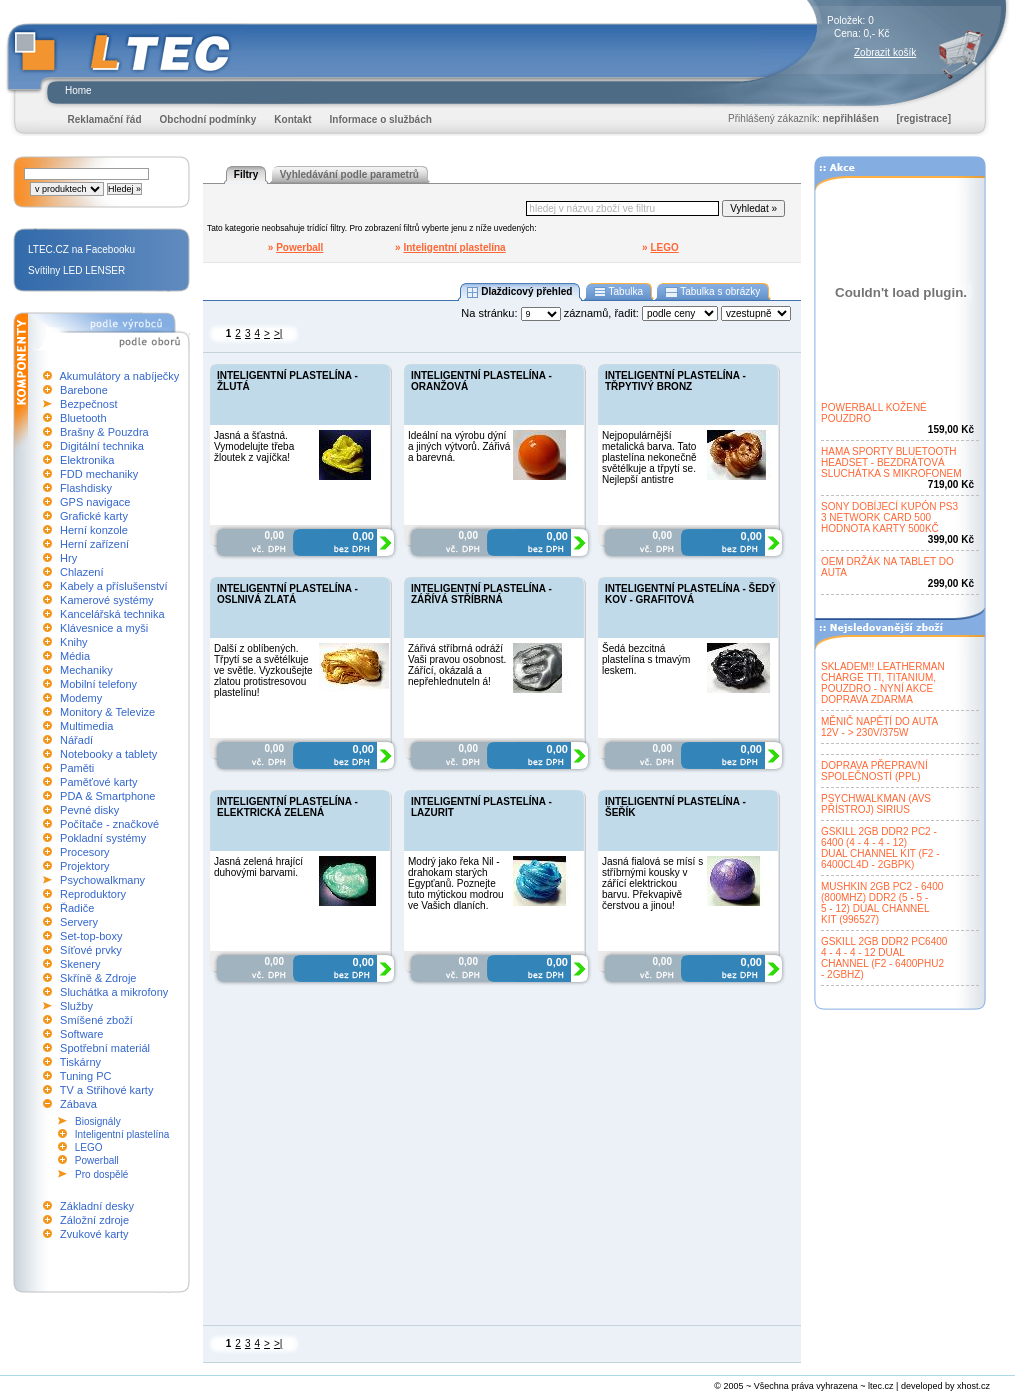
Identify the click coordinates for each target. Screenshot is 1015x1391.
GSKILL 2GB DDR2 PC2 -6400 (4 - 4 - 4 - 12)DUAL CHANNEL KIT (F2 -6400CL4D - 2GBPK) (880, 848)
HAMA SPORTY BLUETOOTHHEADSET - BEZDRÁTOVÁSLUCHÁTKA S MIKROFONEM (891, 462)
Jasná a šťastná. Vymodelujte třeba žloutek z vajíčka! (254, 446)
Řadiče (77, 908)
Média (75, 656)
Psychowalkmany (102, 880)
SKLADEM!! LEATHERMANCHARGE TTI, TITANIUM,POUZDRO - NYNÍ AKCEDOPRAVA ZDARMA (883, 683)
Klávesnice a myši (104, 628)
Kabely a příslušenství (114, 586)
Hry (68, 558)
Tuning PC (86, 1076)
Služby (76, 1006)
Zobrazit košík (885, 52)
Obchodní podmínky (208, 119)
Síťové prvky (91, 950)
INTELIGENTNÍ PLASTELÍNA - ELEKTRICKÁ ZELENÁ (287, 807)
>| (278, 333)
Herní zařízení (94, 544)
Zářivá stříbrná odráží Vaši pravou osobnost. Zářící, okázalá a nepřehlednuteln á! (457, 665)
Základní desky (97, 1206)
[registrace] (924, 118)
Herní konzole (94, 530)
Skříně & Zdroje (98, 978)
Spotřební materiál (105, 1048)
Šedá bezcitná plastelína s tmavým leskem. (646, 659)
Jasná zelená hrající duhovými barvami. (258, 867)
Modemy (81, 698)
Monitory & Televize (107, 712)
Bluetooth (83, 418)
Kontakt (292, 119)
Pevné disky (89, 810)
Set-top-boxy (91, 936)
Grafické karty (94, 516)
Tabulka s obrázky (712, 292)
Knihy (74, 642)
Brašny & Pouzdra (104, 432)
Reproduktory (93, 894)
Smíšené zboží (96, 1020)
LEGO (89, 1147)
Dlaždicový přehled (520, 292)
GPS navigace (95, 502)
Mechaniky (86, 670)
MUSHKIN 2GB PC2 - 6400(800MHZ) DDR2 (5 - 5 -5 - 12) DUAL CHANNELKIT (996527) (882, 903)
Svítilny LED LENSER (76, 270)
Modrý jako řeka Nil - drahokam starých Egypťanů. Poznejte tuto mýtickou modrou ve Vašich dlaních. (456, 883)
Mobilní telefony (98, 684)
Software (81, 1034)
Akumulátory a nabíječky (119, 376)
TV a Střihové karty (107, 1090)
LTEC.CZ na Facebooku (81, 249)
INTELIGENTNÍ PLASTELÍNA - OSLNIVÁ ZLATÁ (287, 594)
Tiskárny (80, 1062)
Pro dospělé (101, 1174)
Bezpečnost (88, 404)
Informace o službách (381, 119)
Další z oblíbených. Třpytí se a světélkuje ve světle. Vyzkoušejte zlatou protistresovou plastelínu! (263, 670)
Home (78, 90)
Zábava (78, 1104)
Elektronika (87, 460)
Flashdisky (86, 488)
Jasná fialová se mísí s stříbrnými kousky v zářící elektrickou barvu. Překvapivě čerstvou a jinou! (652, 883)
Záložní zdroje (94, 1220)
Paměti (77, 768)
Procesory (85, 852)
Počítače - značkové (109, 824)
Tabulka (618, 292)
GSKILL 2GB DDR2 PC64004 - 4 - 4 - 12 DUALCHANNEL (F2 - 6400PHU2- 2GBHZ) (884, 958)
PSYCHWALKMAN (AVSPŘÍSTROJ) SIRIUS (876, 804)
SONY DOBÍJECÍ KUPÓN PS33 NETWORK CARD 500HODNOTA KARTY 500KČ (889, 517)
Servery (79, 922)
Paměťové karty (99, 782)
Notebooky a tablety (108, 754)
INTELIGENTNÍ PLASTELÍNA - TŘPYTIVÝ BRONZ (675, 381)
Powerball (97, 1160)
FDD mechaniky (99, 474)
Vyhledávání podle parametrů (349, 174)
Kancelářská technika (112, 614)
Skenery (80, 964)
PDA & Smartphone (107, 796)
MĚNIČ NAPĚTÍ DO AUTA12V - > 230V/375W (879, 727)
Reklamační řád (105, 119)
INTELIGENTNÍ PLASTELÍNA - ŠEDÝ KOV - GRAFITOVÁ (690, 594)
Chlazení (81, 572)
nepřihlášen (851, 118)
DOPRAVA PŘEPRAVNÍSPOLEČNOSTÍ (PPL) (874, 771)
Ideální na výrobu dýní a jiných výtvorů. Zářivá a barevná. (459, 446)
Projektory (85, 866)
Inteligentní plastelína (122, 1134)
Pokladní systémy (103, 838)
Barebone (84, 390)
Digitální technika (102, 446)
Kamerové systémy (107, 600)
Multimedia (86, 726)
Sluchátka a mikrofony (114, 992)
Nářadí (76, 740)
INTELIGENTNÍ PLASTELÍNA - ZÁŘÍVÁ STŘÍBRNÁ (481, 594)
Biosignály (98, 1121)
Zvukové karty (94, 1234)
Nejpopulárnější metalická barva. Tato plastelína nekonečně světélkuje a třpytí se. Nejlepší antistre (649, 457)
